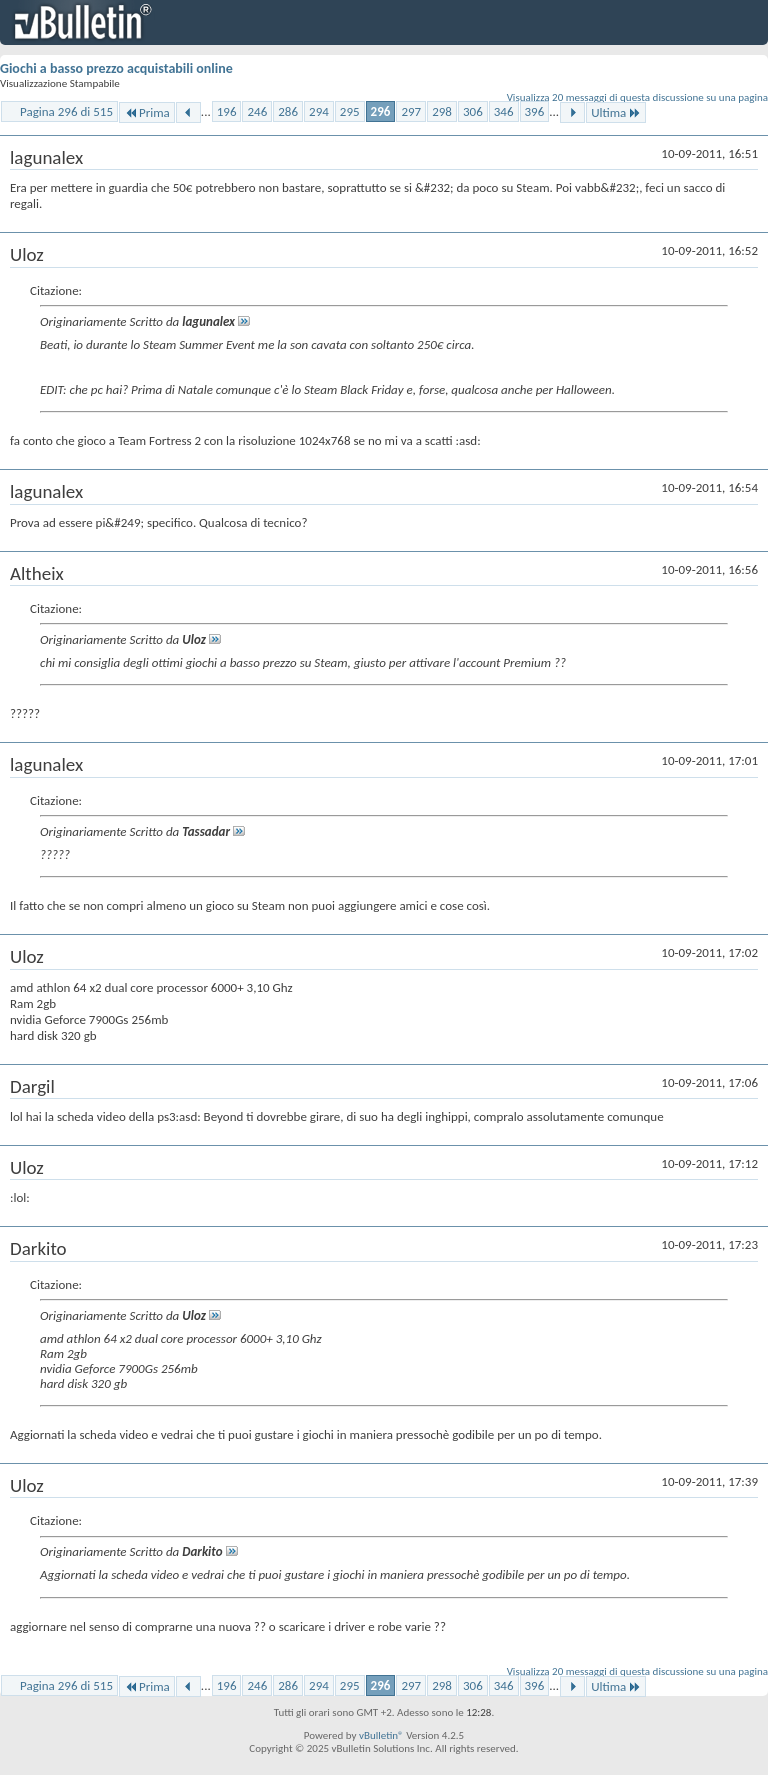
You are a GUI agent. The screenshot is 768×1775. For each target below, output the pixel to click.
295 (350, 111)
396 (535, 111)
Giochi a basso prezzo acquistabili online (116, 68)
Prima (147, 112)
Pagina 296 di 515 (66, 111)
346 (504, 111)
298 (442, 111)
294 (319, 111)
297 (411, 111)
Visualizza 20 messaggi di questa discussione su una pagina (637, 97)
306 (473, 111)
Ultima (616, 112)
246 (257, 111)
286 (288, 111)
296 (381, 111)
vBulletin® (381, 1735)
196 (227, 111)
